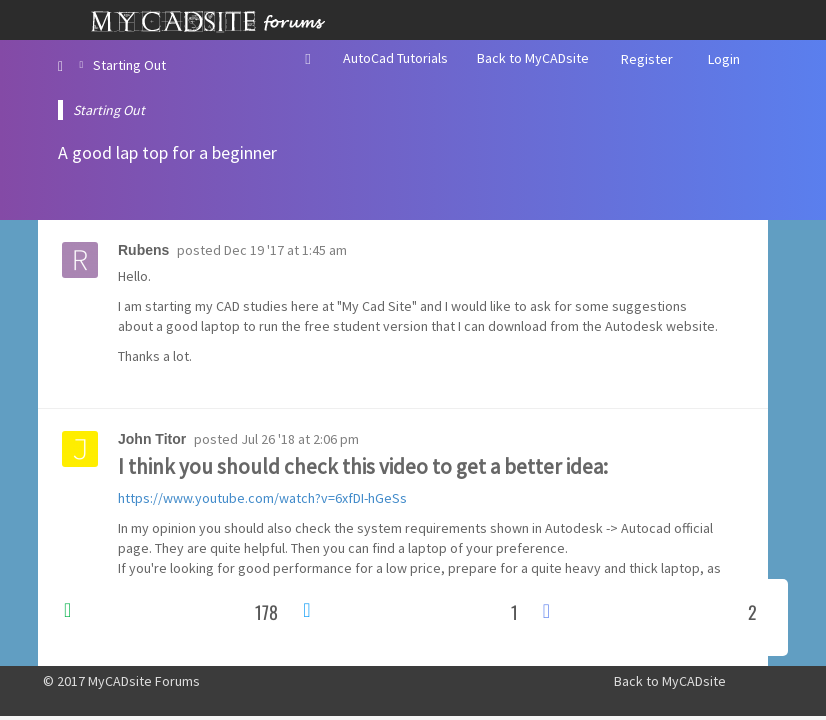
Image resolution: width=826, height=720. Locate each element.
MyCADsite (694, 681)
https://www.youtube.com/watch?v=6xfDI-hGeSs (262, 498)
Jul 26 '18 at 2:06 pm (300, 439)
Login (724, 59)
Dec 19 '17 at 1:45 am (285, 250)
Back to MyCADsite (533, 58)
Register (647, 59)
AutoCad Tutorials (395, 58)
